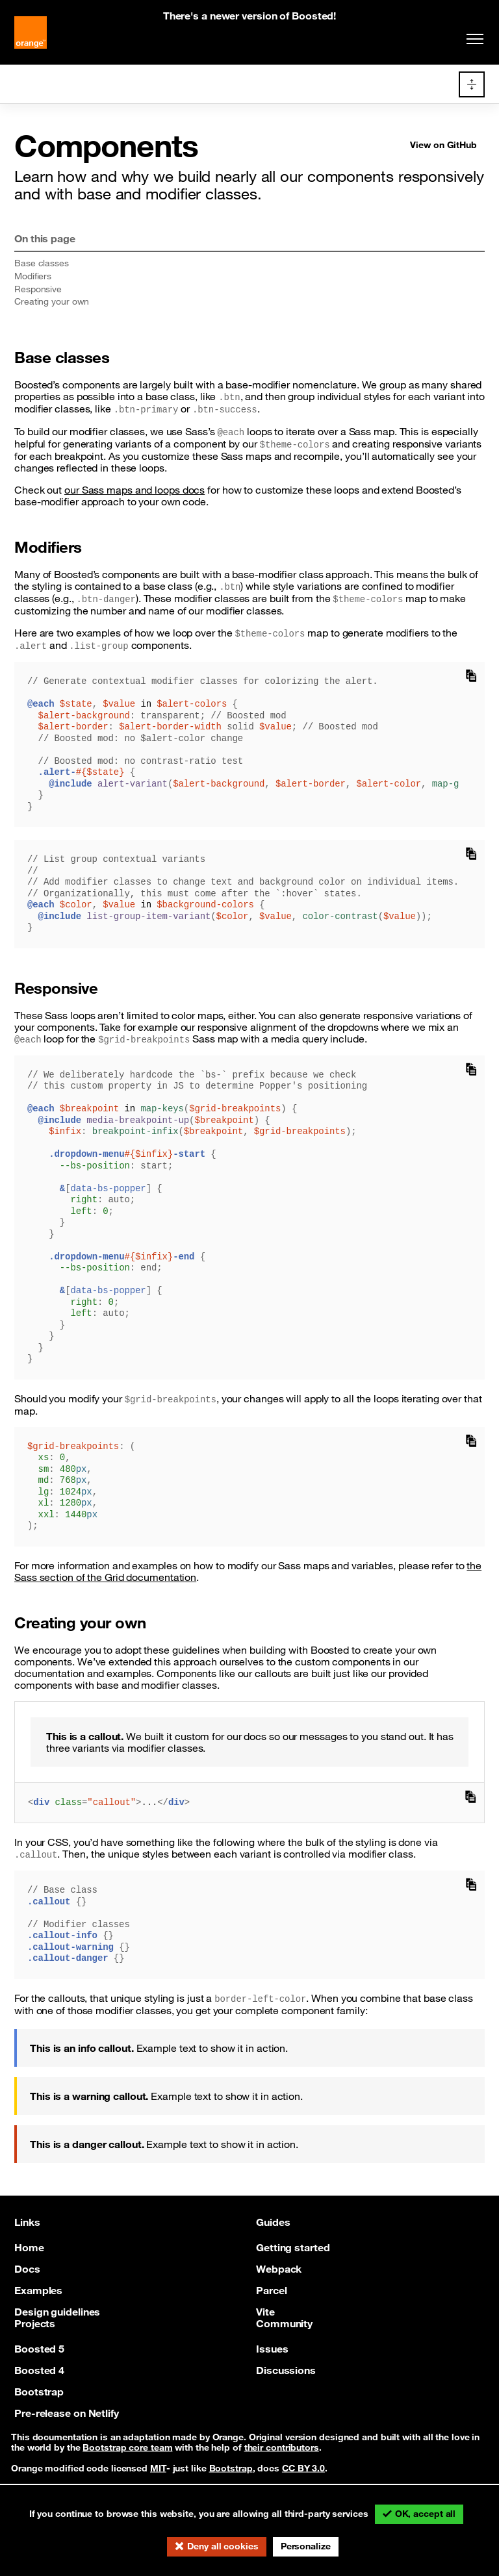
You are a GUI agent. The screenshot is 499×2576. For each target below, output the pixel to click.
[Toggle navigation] (471, 39)
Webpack (278, 2268)
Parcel (271, 2289)
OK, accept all (425, 2513)
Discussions (286, 2369)
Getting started (293, 2247)
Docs (27, 2268)
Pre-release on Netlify (66, 2412)
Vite (265, 2311)
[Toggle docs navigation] (472, 84)
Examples (38, 2289)
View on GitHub (443, 145)
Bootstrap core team (127, 2447)
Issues (272, 2348)
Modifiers (32, 276)
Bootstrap (39, 2391)
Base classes (41, 263)
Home (29, 2247)
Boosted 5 (39, 2348)
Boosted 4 (39, 2369)
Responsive (38, 289)
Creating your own (51, 301)
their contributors (281, 2447)
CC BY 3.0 (303, 2467)
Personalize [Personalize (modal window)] (306, 2546)
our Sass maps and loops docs (134, 489)
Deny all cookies (222, 2546)
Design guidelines (57, 2311)
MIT (158, 2467)
